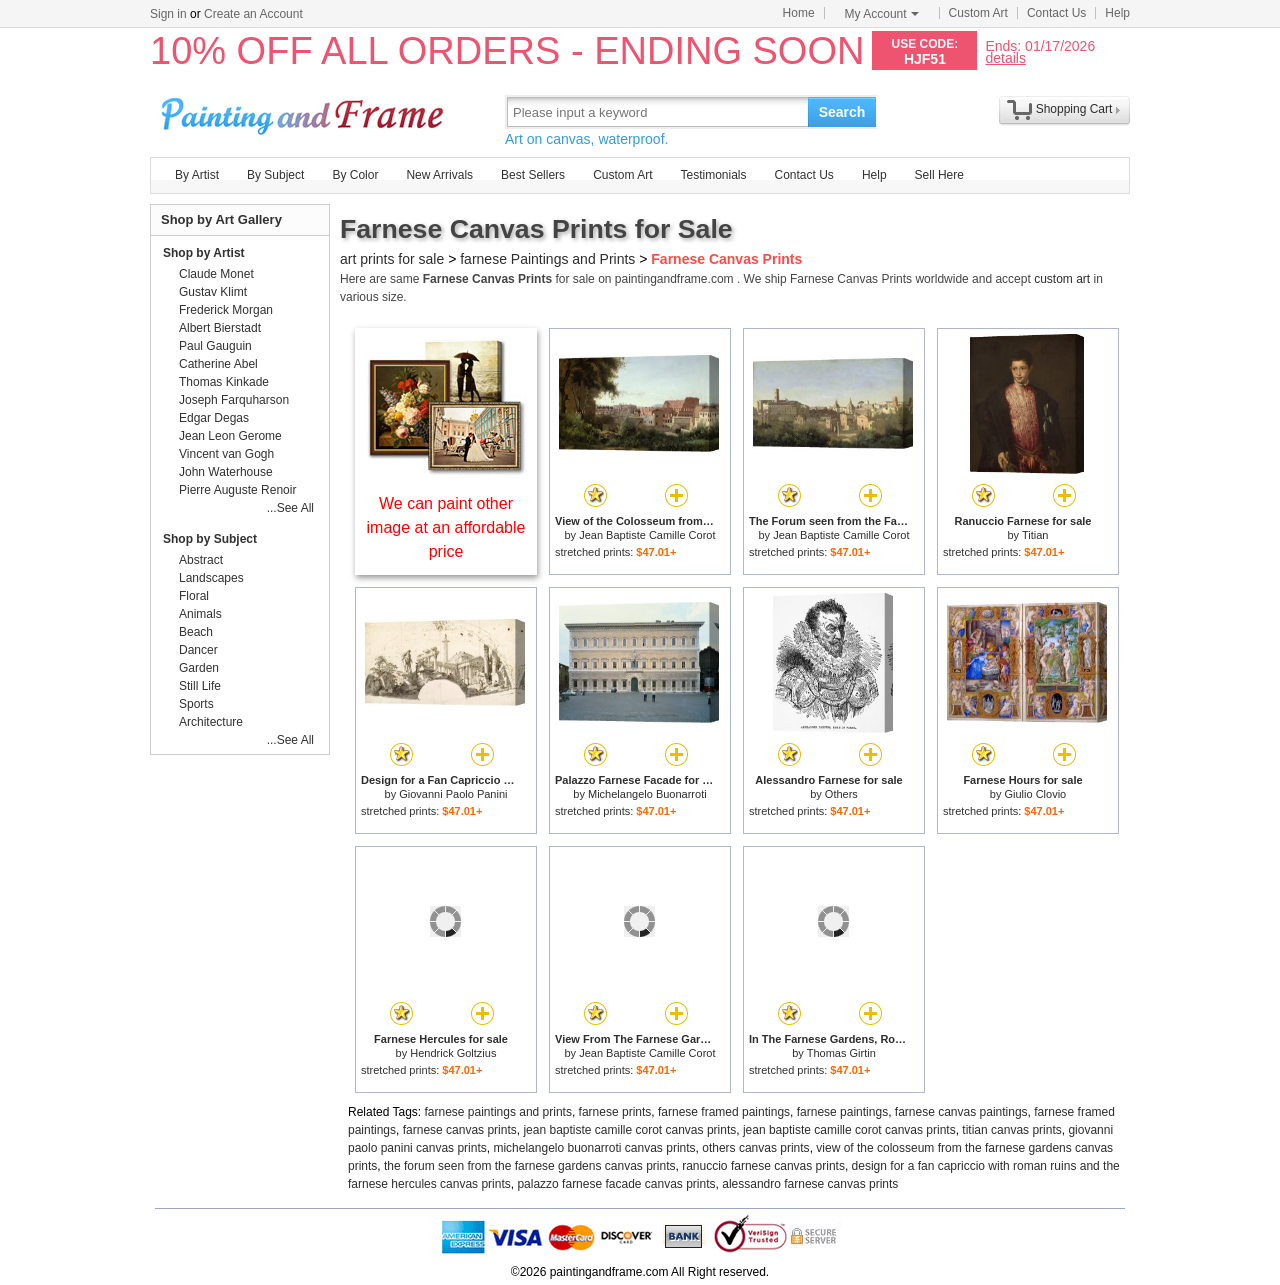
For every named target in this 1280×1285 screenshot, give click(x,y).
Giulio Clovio (1035, 794)
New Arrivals (439, 175)
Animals (200, 614)
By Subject (275, 175)
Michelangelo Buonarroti (647, 794)
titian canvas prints (1011, 1130)
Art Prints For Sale (305, 111)
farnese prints (615, 1112)
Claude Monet (216, 274)
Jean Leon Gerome (230, 436)
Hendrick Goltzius (453, 1053)
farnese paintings (842, 1112)
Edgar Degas (214, 418)
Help (1117, 13)
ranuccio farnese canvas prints (763, 1166)
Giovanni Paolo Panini (453, 794)
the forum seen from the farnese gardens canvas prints (530, 1166)
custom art (1062, 279)
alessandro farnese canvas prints (810, 1184)
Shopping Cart (1074, 109)
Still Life (200, 686)
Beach (196, 632)
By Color (355, 175)
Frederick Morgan (226, 310)
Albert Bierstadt (220, 328)
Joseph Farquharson (234, 400)
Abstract (201, 560)
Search (842, 112)
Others (841, 794)
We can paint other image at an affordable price (446, 527)
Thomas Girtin (841, 1053)
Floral (194, 596)
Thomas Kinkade (224, 382)
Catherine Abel (218, 364)
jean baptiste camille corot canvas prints (629, 1130)
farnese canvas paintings (961, 1112)
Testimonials (713, 175)
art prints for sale (392, 259)
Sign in (168, 14)
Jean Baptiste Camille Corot (647, 535)
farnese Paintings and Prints (547, 259)
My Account (882, 14)
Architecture (211, 722)
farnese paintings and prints (498, 1112)
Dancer (198, 650)
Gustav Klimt (213, 292)
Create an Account (253, 14)
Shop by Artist (204, 253)
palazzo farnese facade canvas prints (616, 1184)
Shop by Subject (210, 539)
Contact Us (1056, 13)
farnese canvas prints (460, 1130)
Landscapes (211, 578)
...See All (290, 508)
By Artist (197, 175)
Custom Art (978, 13)
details (1005, 57)
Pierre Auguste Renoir (237, 490)
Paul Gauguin (215, 346)
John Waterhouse (226, 472)
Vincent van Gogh (226, 454)
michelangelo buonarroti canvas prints (594, 1148)
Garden (199, 668)
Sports (196, 704)
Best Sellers (533, 175)
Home (799, 13)
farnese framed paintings (724, 1112)
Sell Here (939, 175)
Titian (1035, 535)
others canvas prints (755, 1148)
